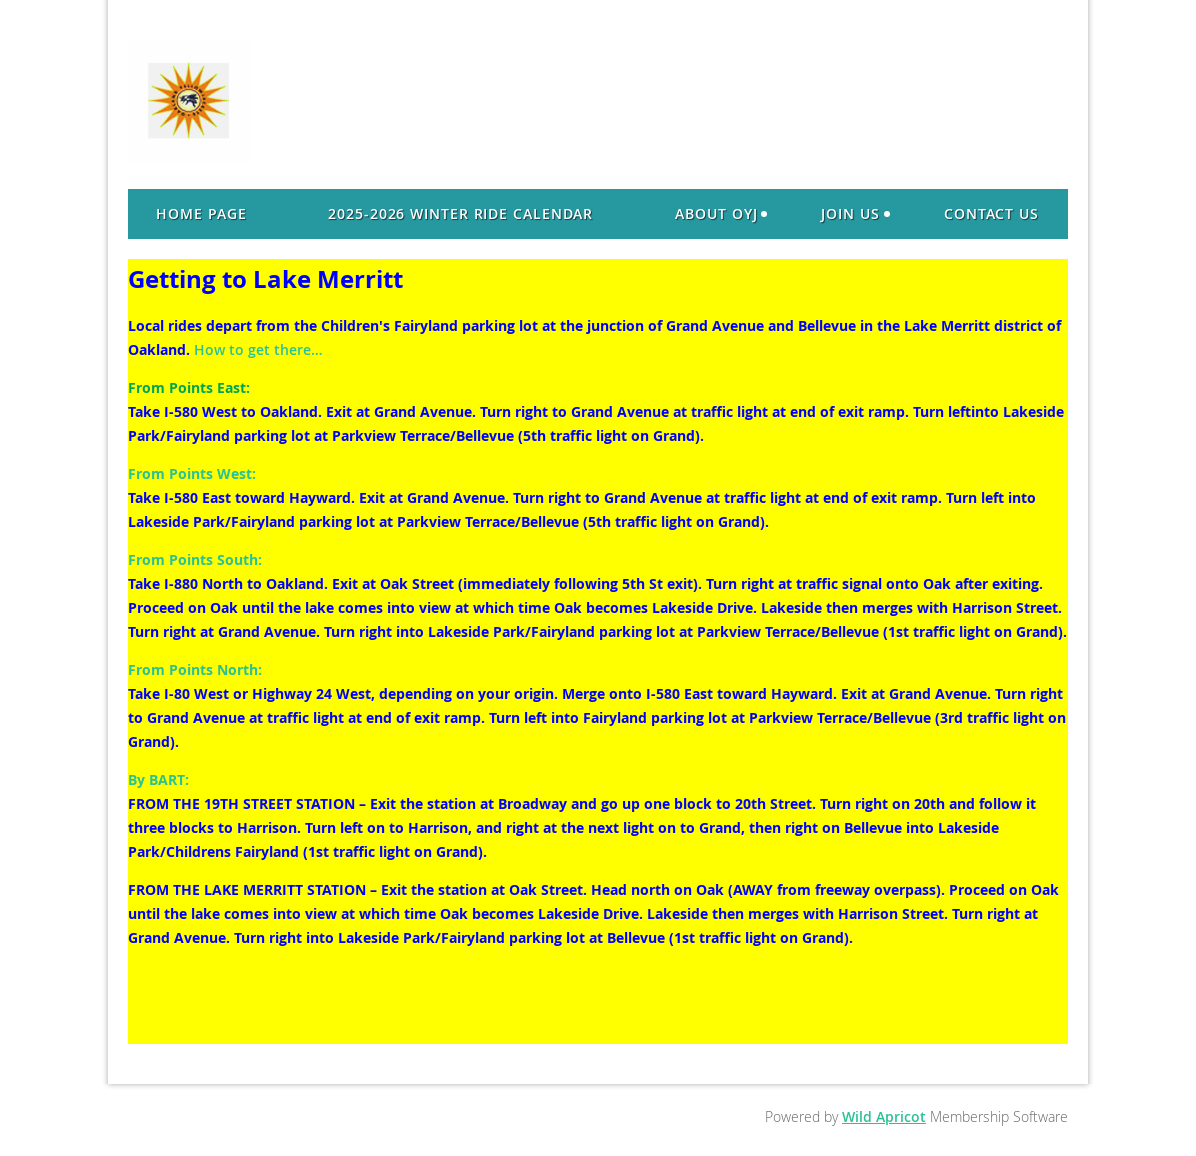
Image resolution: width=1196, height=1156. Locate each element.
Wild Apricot (884, 1116)
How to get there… (258, 349)
